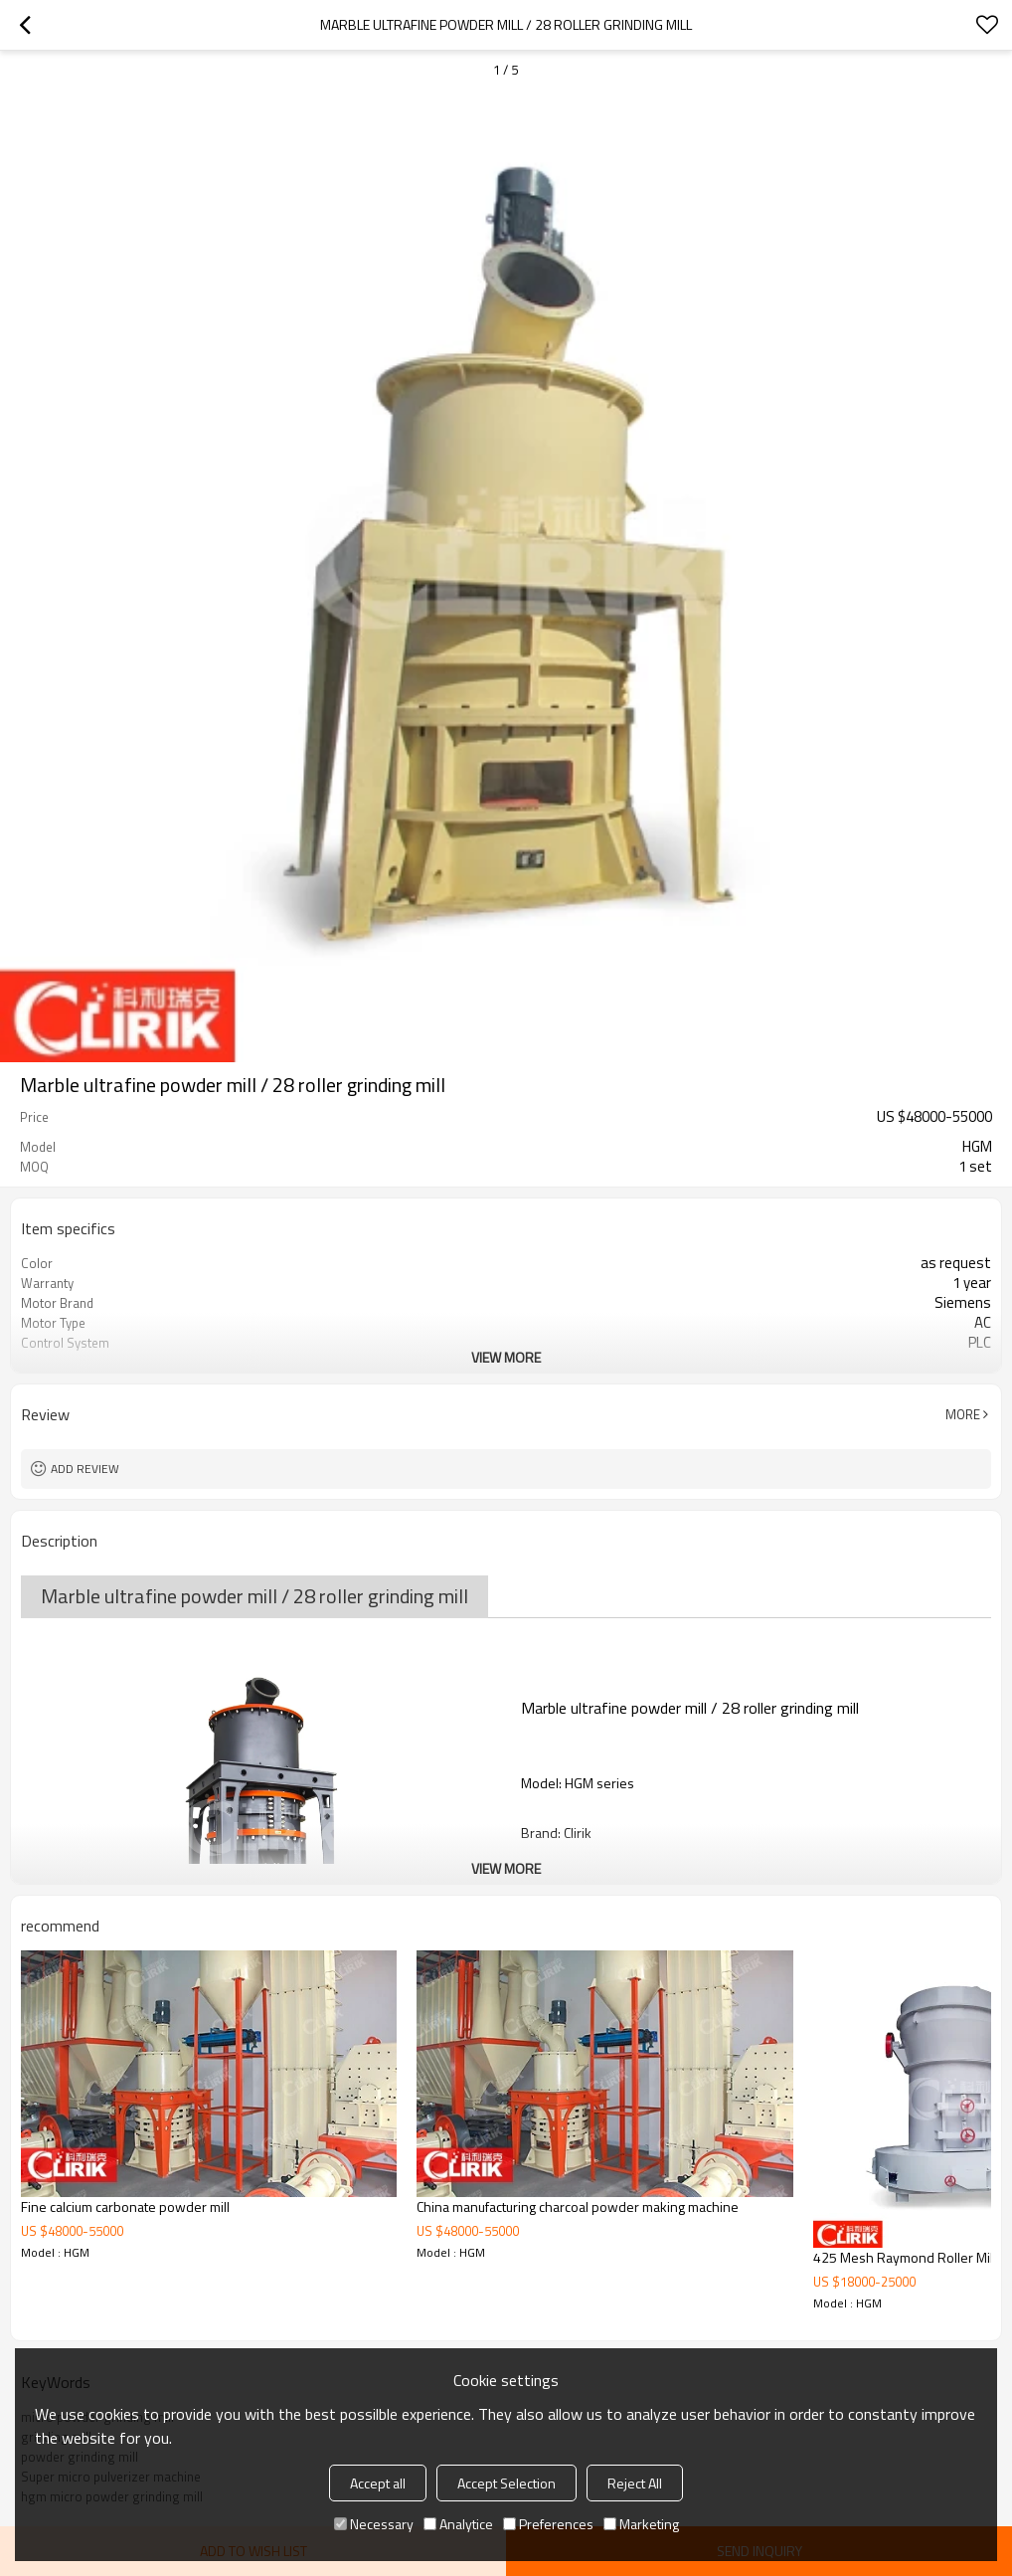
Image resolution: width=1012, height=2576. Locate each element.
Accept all (378, 2483)
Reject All (634, 2483)
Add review (85, 1468)
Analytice (458, 2523)
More (962, 1414)
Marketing (641, 2523)
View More (506, 1357)
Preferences (548, 2523)
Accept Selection (506, 2483)
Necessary (374, 2523)
